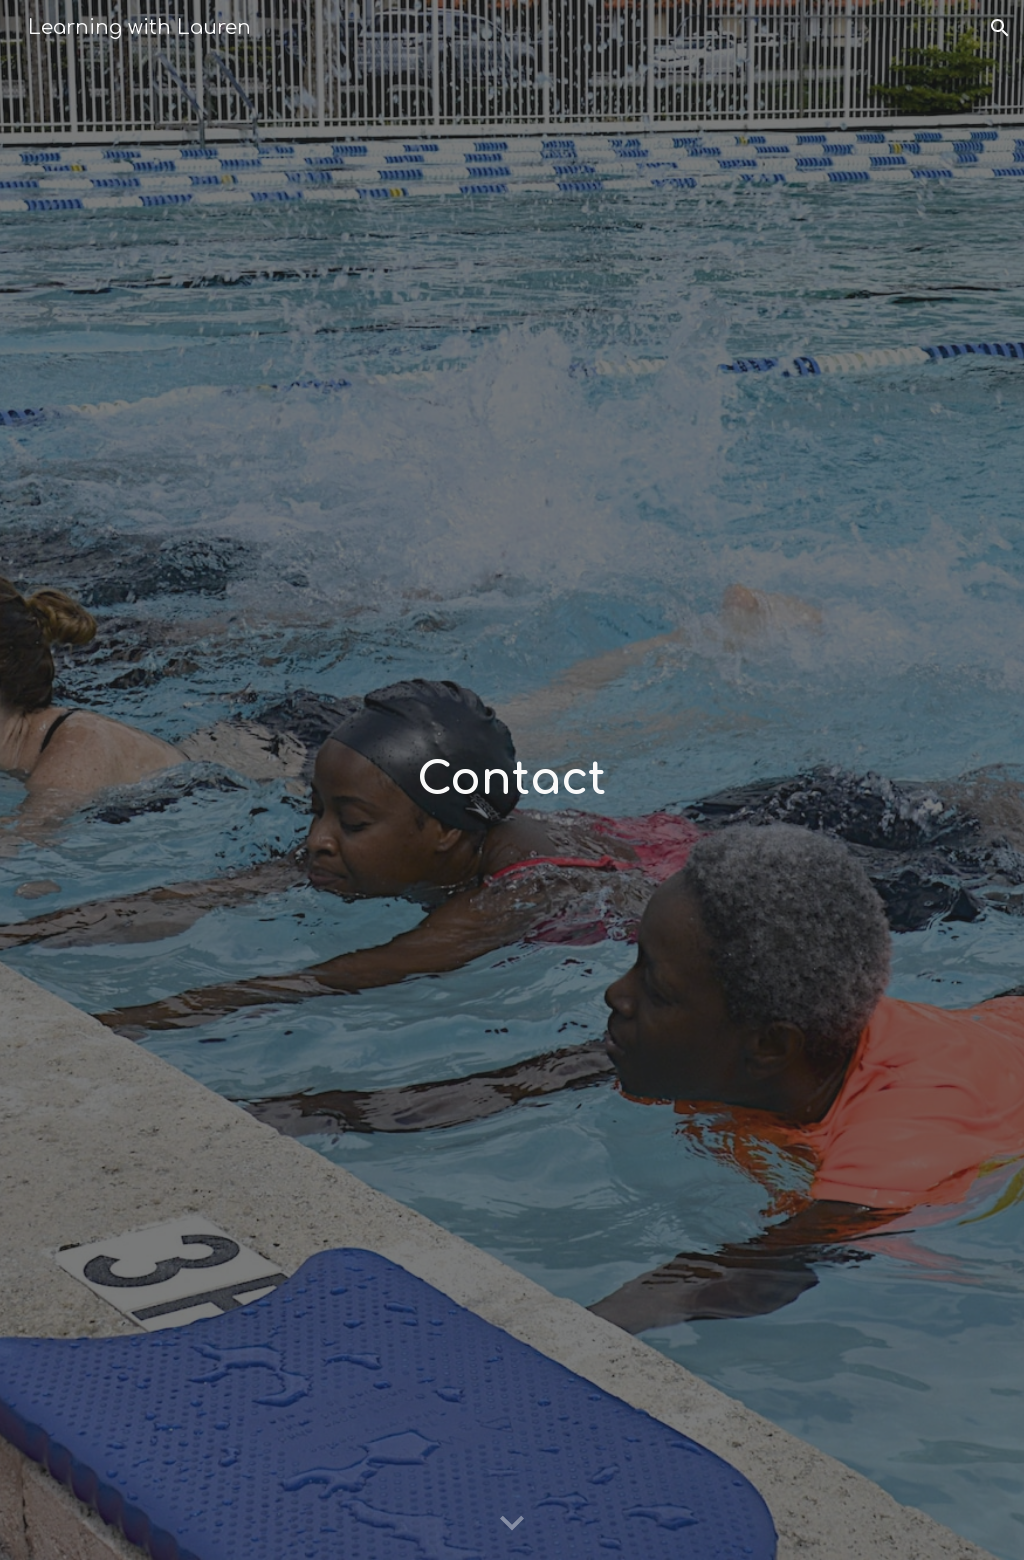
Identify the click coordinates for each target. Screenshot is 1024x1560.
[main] (511, 780)
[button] (1000, 28)
